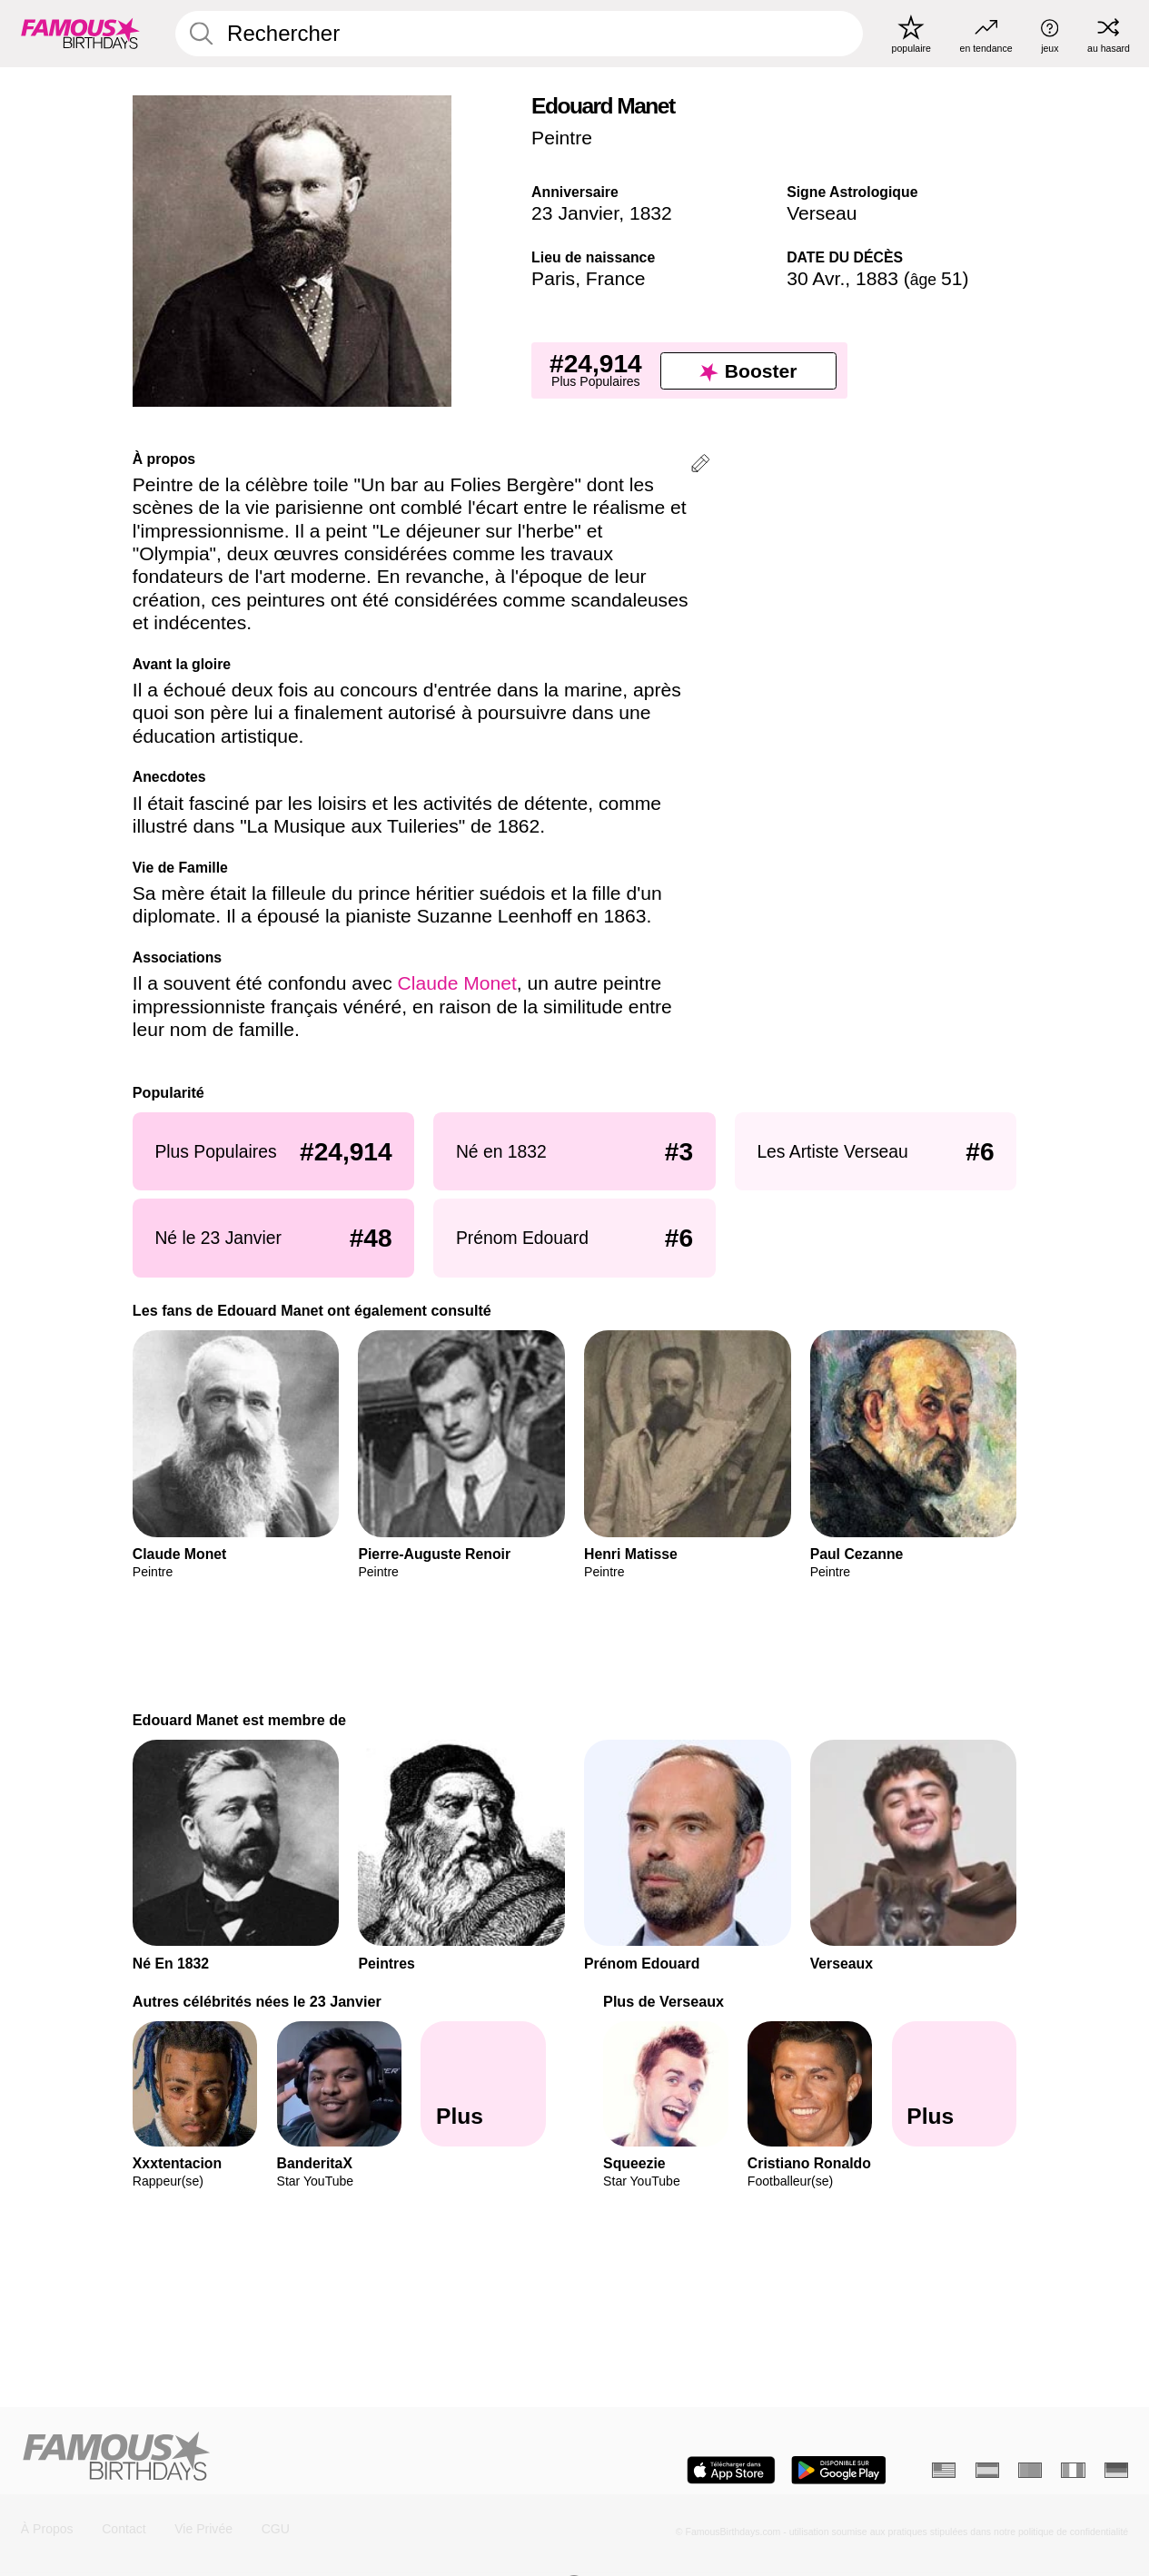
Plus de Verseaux (663, 2001)
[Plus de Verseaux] (954, 2084)
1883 (877, 278)
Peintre (561, 137)
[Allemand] (1116, 2470)
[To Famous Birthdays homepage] (80, 33)
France (616, 278)
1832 (650, 212)
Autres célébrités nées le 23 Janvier (257, 2001)
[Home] (293, 2457)
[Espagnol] (987, 2470)
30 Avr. (816, 278)
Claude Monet (457, 982)
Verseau (822, 212)
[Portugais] (1030, 2470)
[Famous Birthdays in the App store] (731, 2470)
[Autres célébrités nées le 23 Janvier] (483, 2084)
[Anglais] (944, 2470)
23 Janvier (575, 212)
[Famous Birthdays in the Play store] (839, 2470)
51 (936, 278)
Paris (553, 278)
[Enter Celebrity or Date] (519, 33)
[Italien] (1073, 2470)
